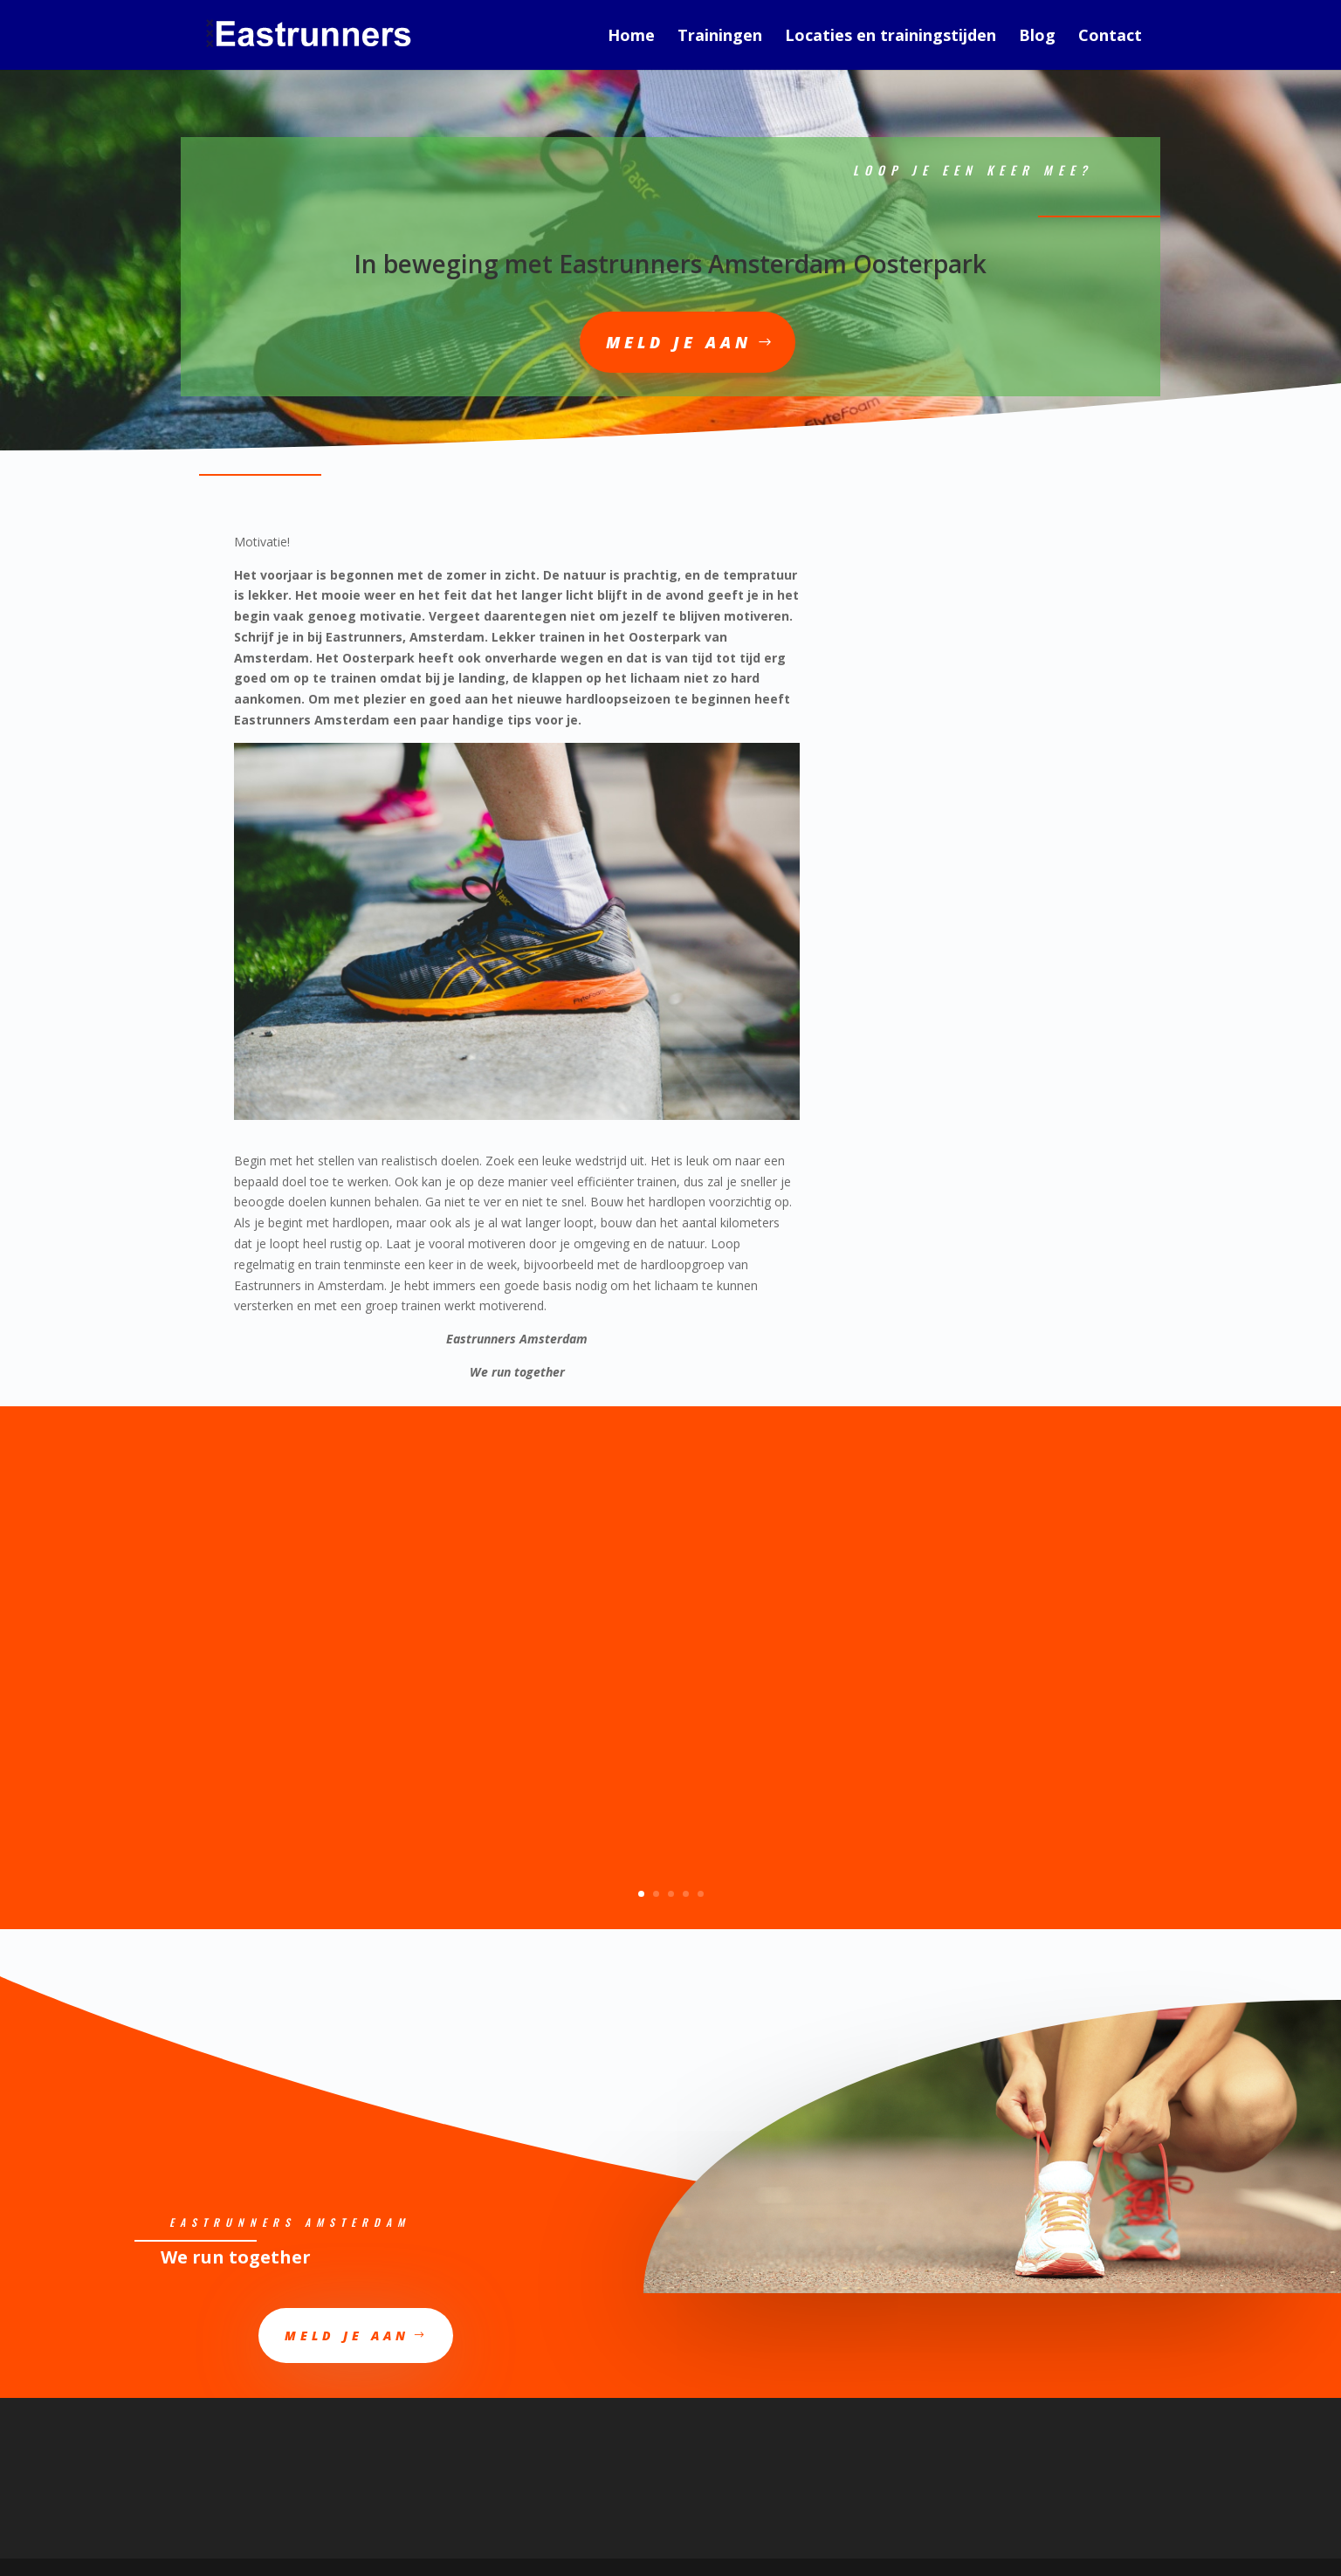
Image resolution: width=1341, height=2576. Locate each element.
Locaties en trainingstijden (890, 37)
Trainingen (719, 37)
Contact (1110, 37)
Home (631, 37)
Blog (1037, 37)
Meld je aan (679, 342)
